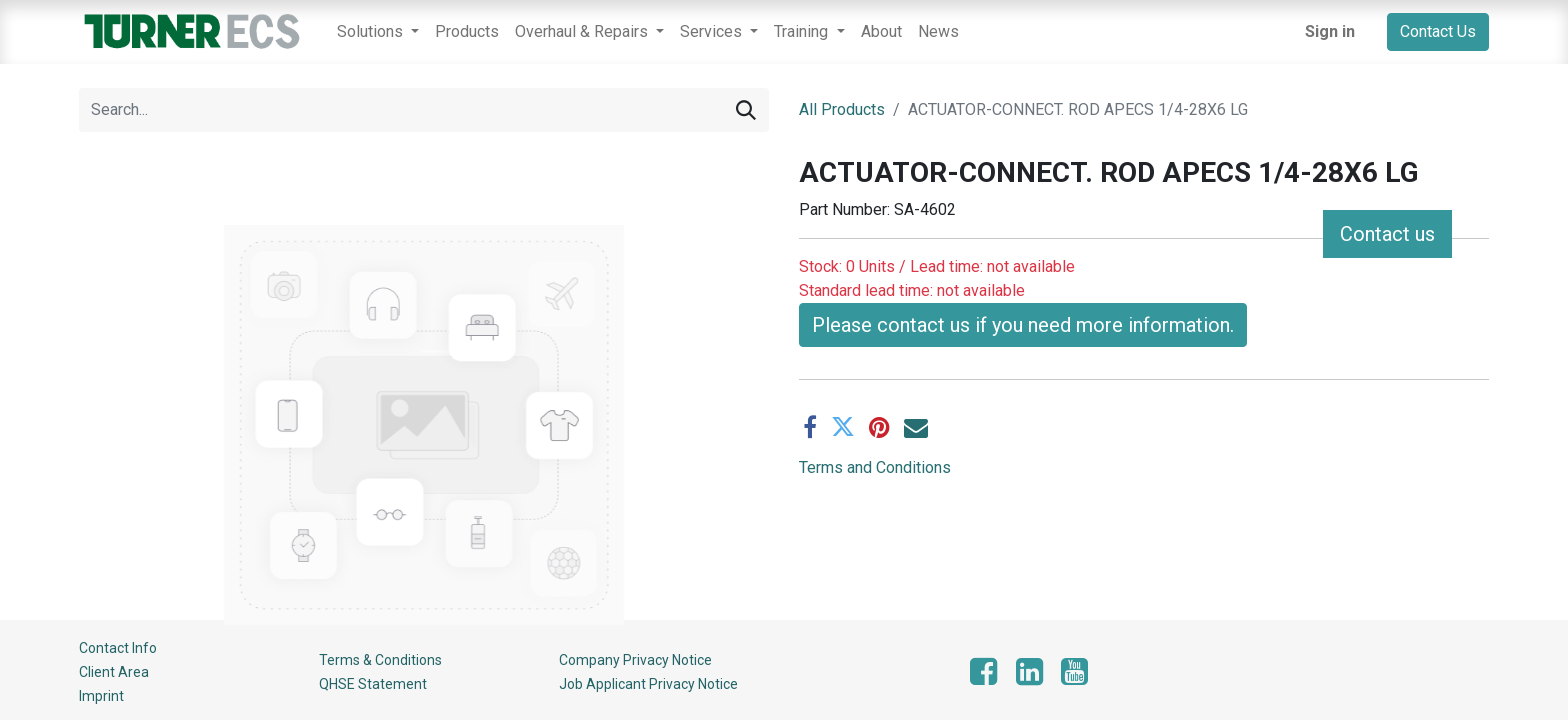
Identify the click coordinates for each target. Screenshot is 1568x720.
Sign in (1330, 31)
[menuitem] (467, 32)
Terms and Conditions (875, 467)
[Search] (746, 110)
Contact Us (1438, 31)
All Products (842, 109)
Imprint (101, 696)
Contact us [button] (1387, 234)
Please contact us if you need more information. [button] (1023, 325)
